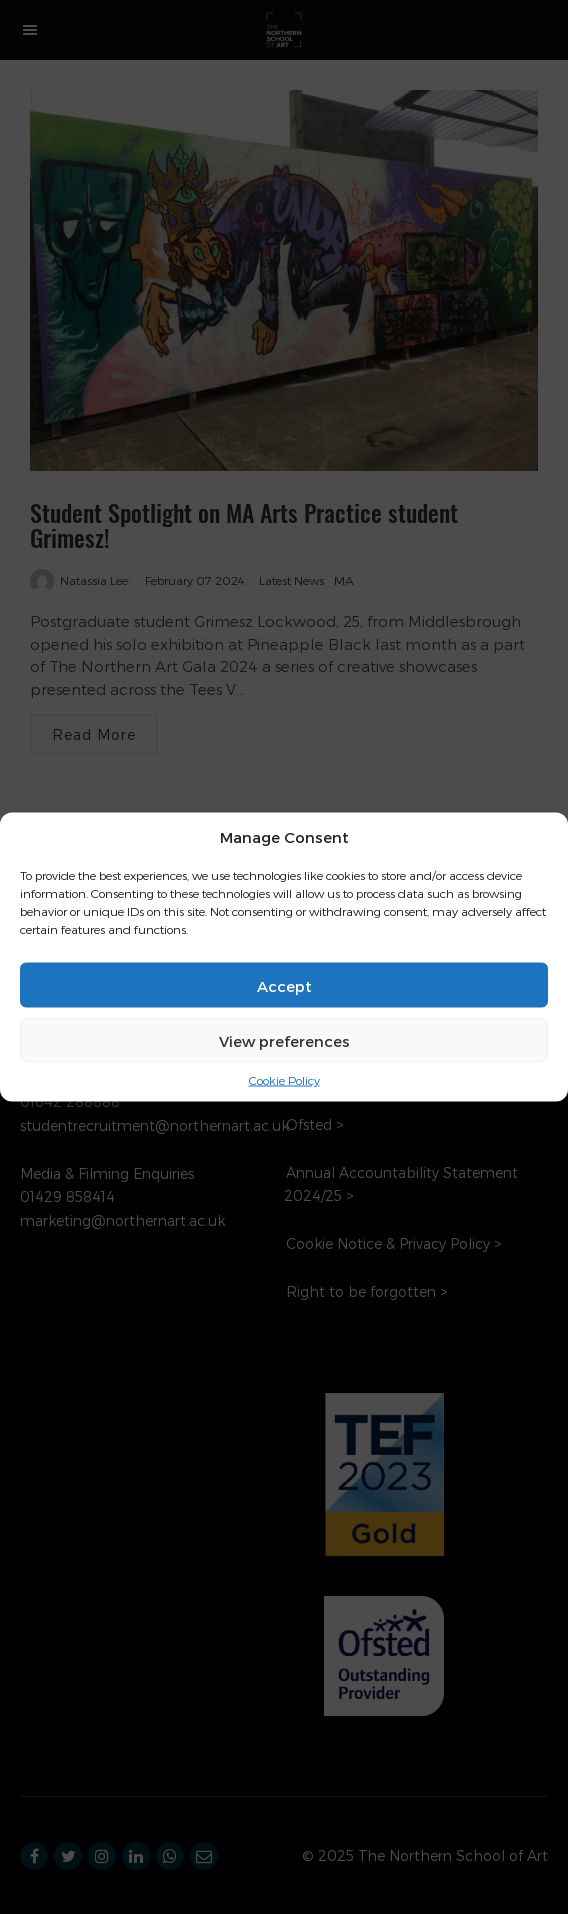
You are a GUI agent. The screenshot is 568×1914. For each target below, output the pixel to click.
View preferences (284, 1040)
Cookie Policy (284, 1080)
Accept (284, 985)
